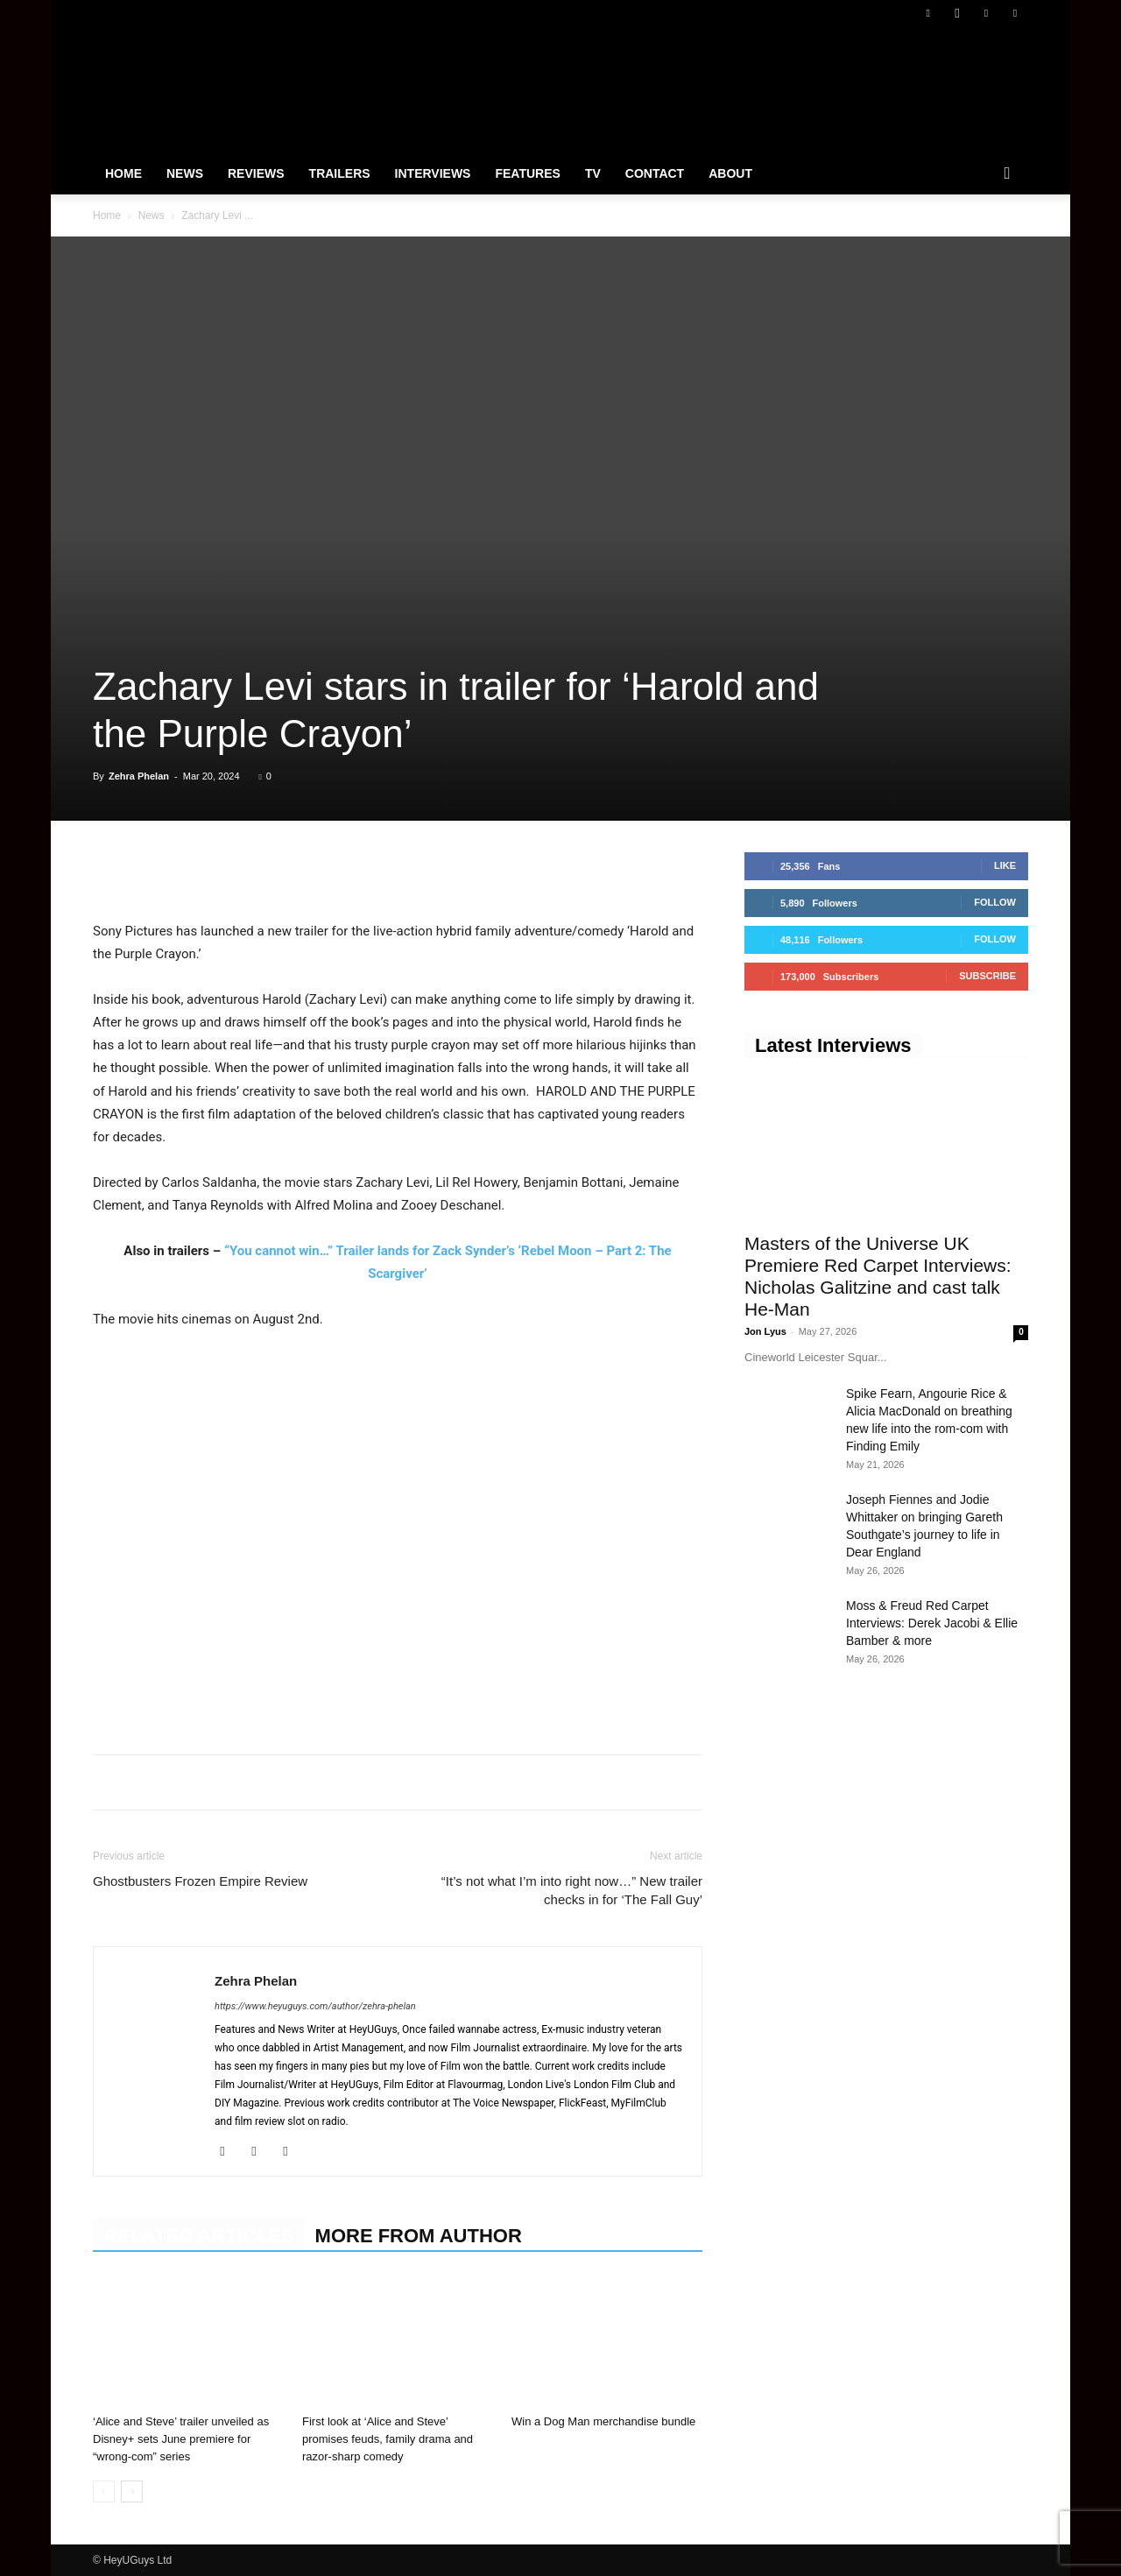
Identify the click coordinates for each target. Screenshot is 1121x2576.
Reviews (256, 173)
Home (123, 173)
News (184, 173)
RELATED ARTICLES (198, 2236)
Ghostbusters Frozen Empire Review (200, 1881)
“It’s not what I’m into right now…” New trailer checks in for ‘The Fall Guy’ (571, 1890)
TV (593, 173)
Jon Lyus (765, 1331)
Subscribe (987, 975)
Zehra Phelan (139, 776)
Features (527, 173)
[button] (1007, 174)
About (730, 173)
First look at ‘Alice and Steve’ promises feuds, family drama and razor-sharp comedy (387, 2439)
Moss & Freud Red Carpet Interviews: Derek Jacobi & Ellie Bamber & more (932, 1623)
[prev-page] (104, 2491)
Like (1005, 865)
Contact (654, 173)
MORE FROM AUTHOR (418, 2236)
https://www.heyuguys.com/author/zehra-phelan (315, 2006)
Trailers (339, 173)
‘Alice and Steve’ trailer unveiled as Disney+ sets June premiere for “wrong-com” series (181, 2439)
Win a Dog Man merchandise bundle (603, 2421)
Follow (995, 902)
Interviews (433, 173)
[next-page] (132, 2491)
